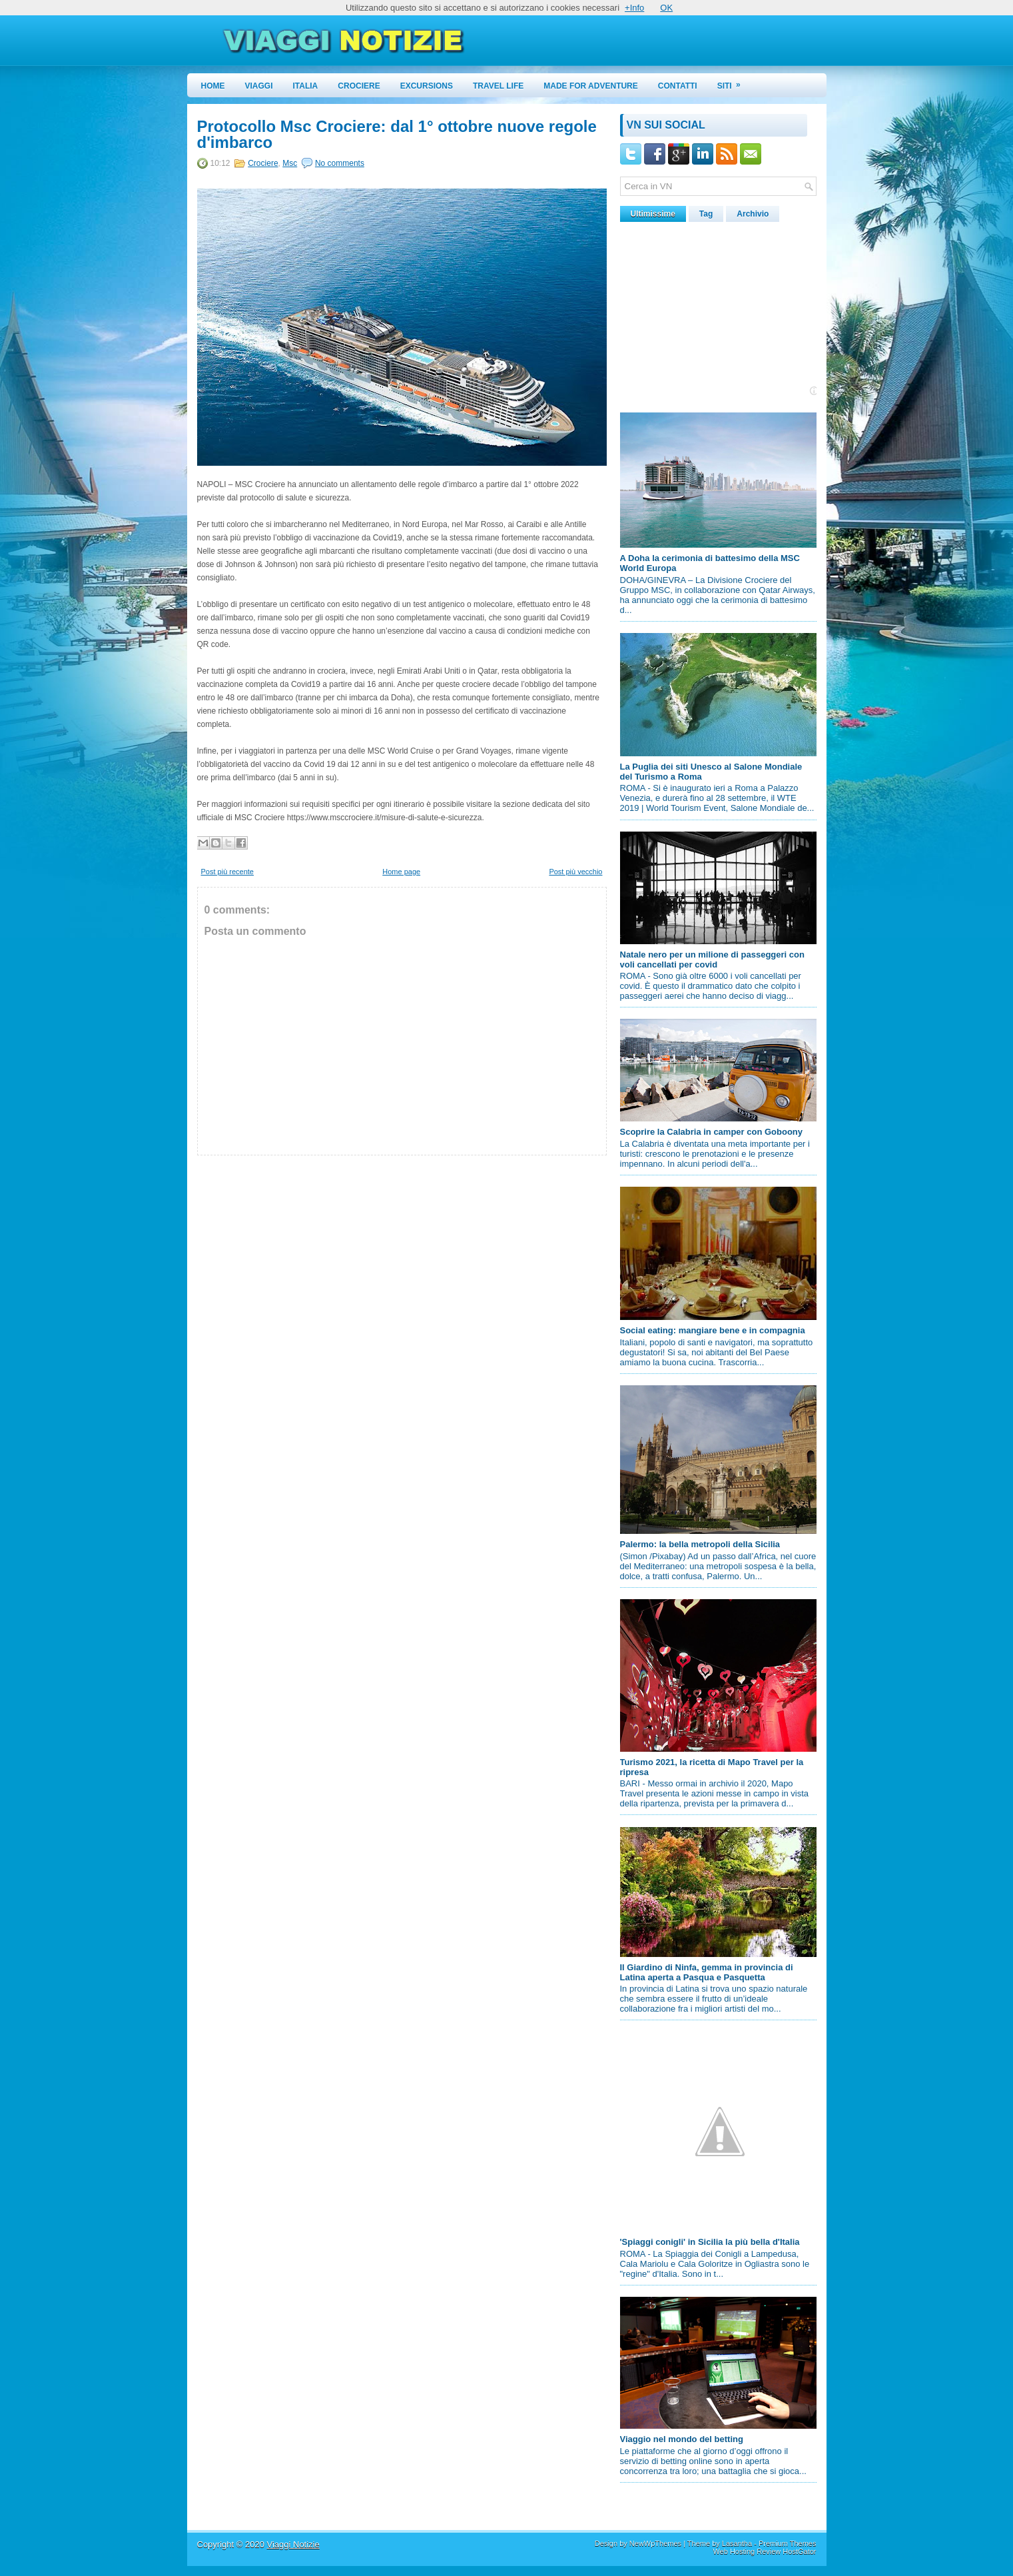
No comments (339, 163)
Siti (733, 82)
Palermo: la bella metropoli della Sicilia (700, 1544)
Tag (706, 214)
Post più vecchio (575, 872)
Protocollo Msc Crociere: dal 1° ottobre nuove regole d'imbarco (397, 135)
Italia (305, 86)
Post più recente (227, 872)
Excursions (426, 86)
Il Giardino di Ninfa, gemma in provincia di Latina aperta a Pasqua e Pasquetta (706, 1972)
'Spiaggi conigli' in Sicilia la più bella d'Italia (710, 2242)
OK (666, 8)
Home (213, 86)
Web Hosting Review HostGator (764, 2551)
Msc (289, 163)
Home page (401, 872)
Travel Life (498, 86)
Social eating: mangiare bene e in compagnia (712, 1330)
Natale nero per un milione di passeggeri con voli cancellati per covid (712, 959)
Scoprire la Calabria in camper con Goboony (711, 1132)
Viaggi (259, 86)
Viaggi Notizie (292, 2544)
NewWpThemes (655, 2543)
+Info (634, 8)
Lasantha (737, 2543)
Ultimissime (653, 214)
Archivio (753, 214)
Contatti (677, 86)
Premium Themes (788, 2543)
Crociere (359, 86)
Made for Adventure (590, 86)
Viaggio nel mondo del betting (681, 2439)
